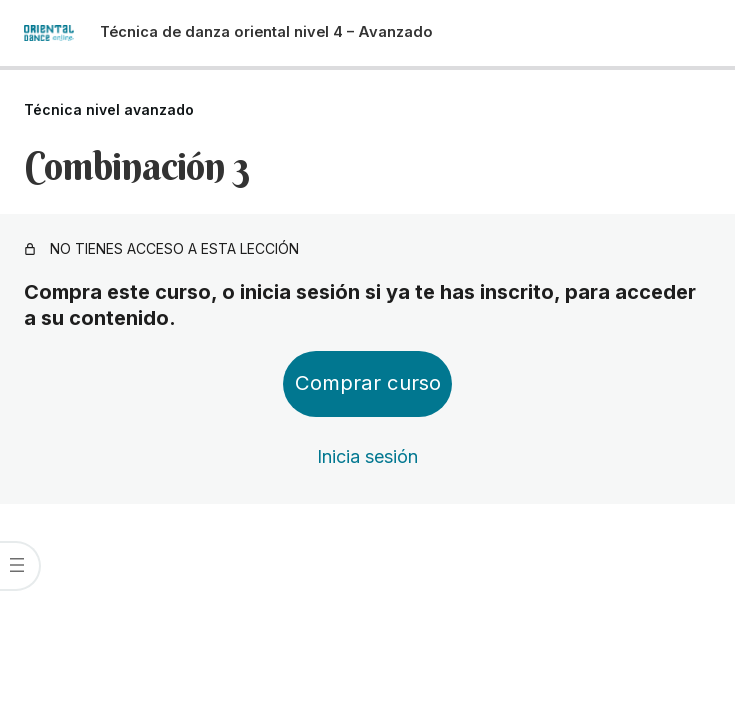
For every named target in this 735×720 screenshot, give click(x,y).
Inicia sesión (367, 456)
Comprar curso (368, 382)
